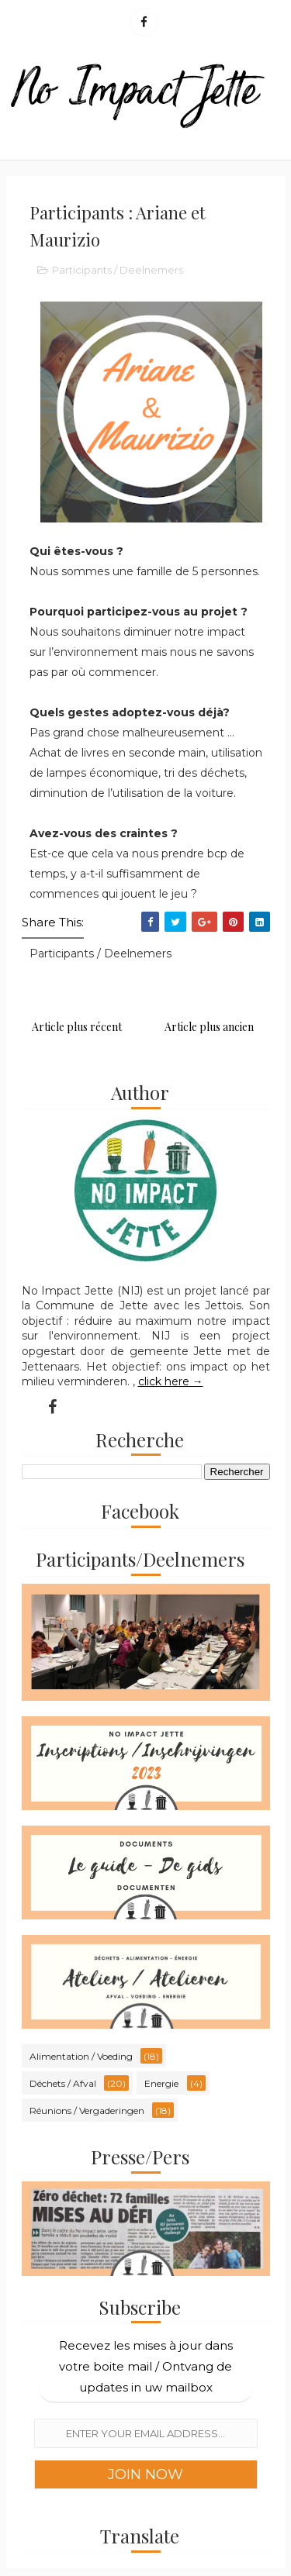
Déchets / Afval (62, 2083)
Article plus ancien (209, 1026)
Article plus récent (77, 1026)
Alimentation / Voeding (81, 2056)
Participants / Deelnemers (117, 270)
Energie (161, 2083)
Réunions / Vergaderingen (86, 2110)
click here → (170, 1381)
